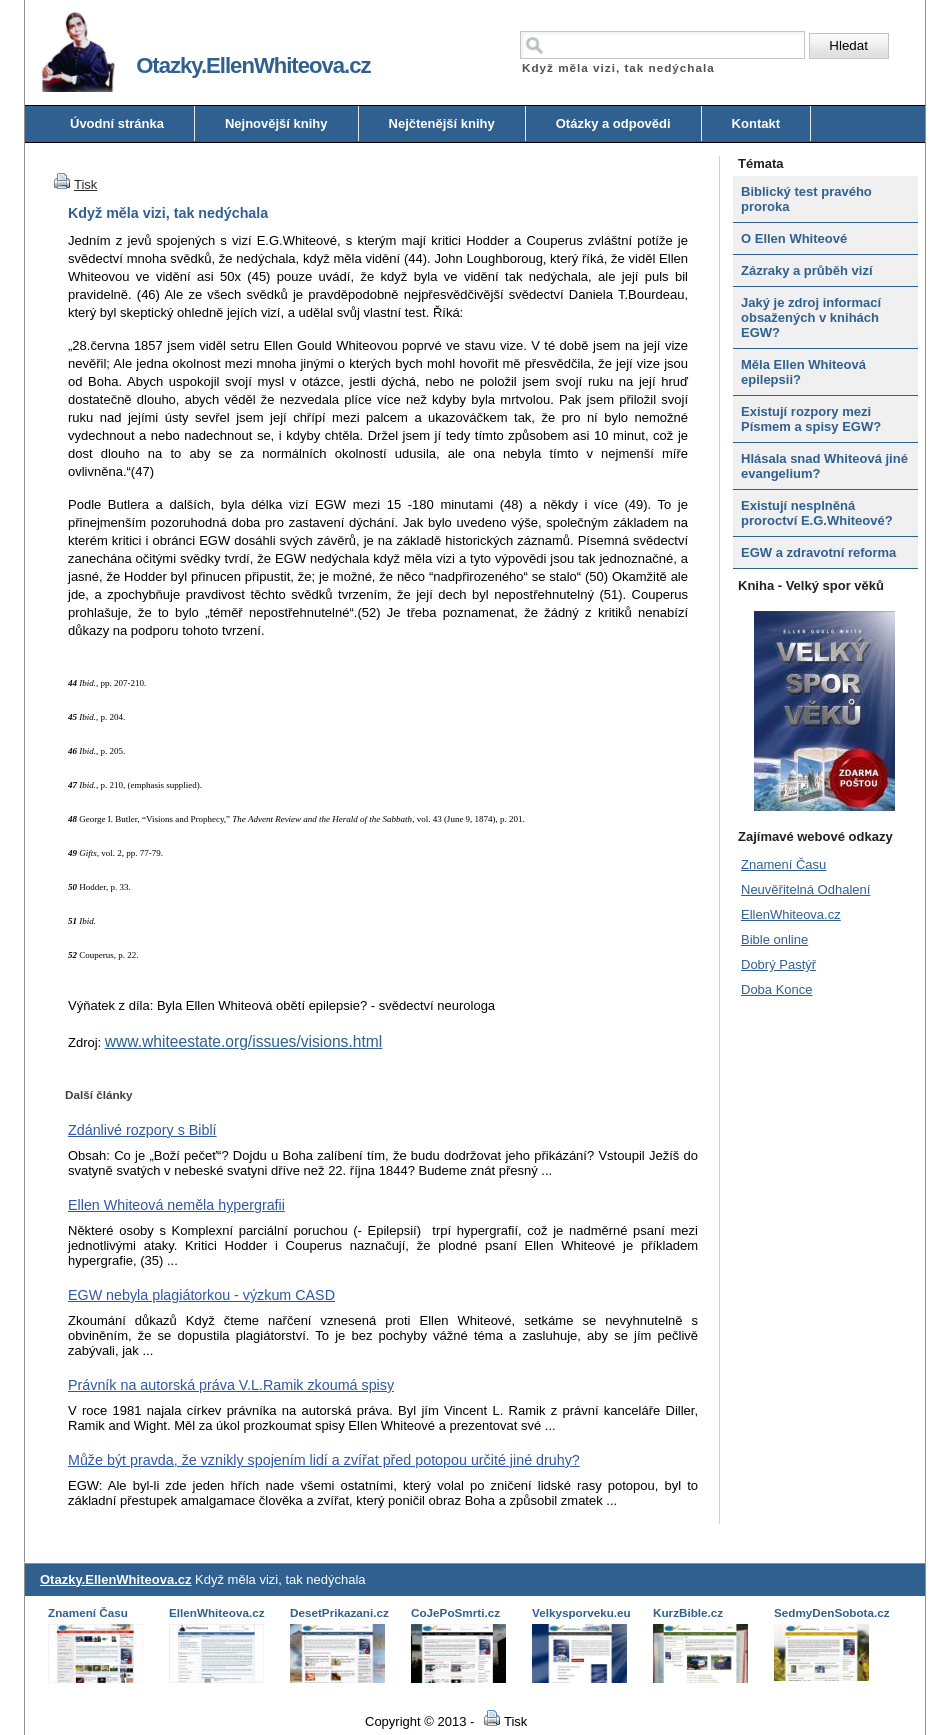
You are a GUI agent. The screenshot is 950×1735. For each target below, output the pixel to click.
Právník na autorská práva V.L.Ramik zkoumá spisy (231, 1385)
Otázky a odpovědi (613, 123)
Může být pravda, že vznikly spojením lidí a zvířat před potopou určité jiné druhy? (324, 1460)
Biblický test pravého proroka (806, 199)
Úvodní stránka (117, 123)
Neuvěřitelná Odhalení (805, 889)
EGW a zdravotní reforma (818, 552)
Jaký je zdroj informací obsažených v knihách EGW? (811, 317)
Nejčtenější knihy (442, 123)
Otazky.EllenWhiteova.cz (115, 1579)
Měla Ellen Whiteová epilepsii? (803, 372)
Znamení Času (783, 864)
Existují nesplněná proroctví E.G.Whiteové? (817, 513)
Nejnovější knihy (276, 123)
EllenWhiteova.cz (791, 914)
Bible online (774, 939)
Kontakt (756, 123)
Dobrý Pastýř (778, 964)
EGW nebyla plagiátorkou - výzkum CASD (201, 1295)
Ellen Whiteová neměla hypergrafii (176, 1205)
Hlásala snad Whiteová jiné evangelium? (824, 466)
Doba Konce (777, 989)
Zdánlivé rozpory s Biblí (142, 1130)
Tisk (72, 184)
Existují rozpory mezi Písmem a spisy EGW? (811, 419)
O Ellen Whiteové (794, 238)
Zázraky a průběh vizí (807, 270)
